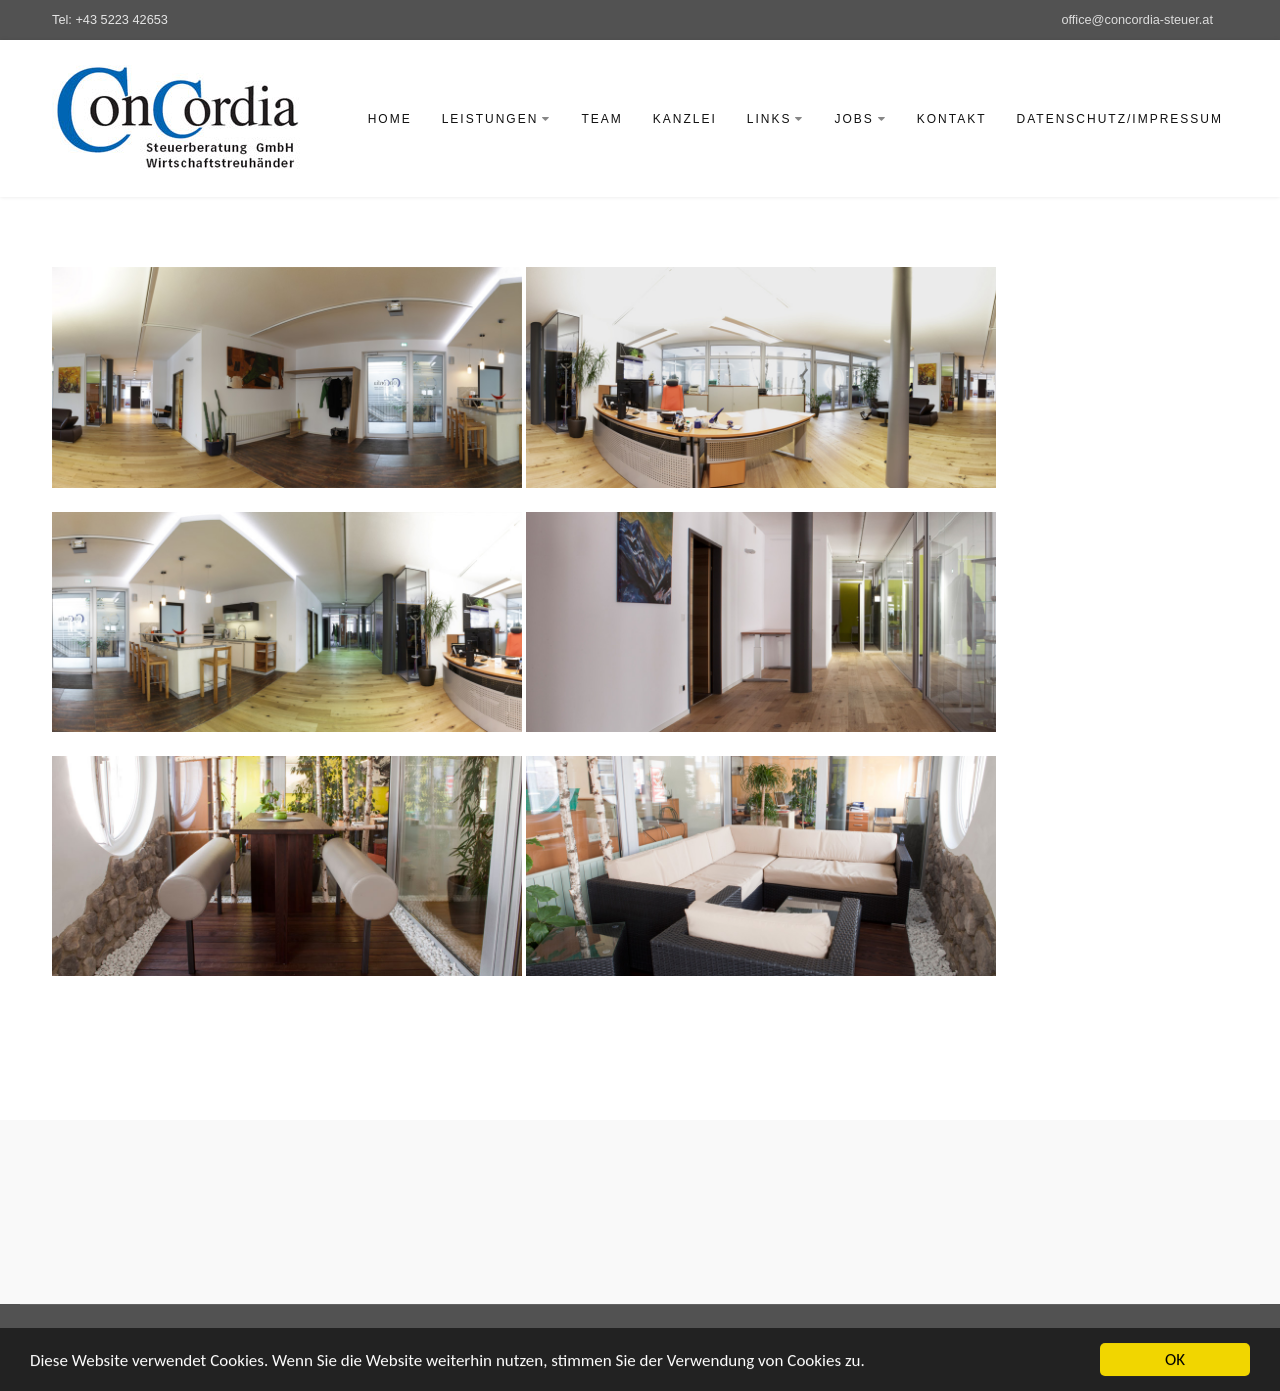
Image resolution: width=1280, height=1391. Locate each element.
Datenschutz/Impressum (1120, 119)
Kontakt (952, 119)
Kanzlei (685, 119)
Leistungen (497, 119)
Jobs (860, 119)
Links (776, 119)
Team (601, 119)
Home (390, 119)
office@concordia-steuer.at (1137, 19)
